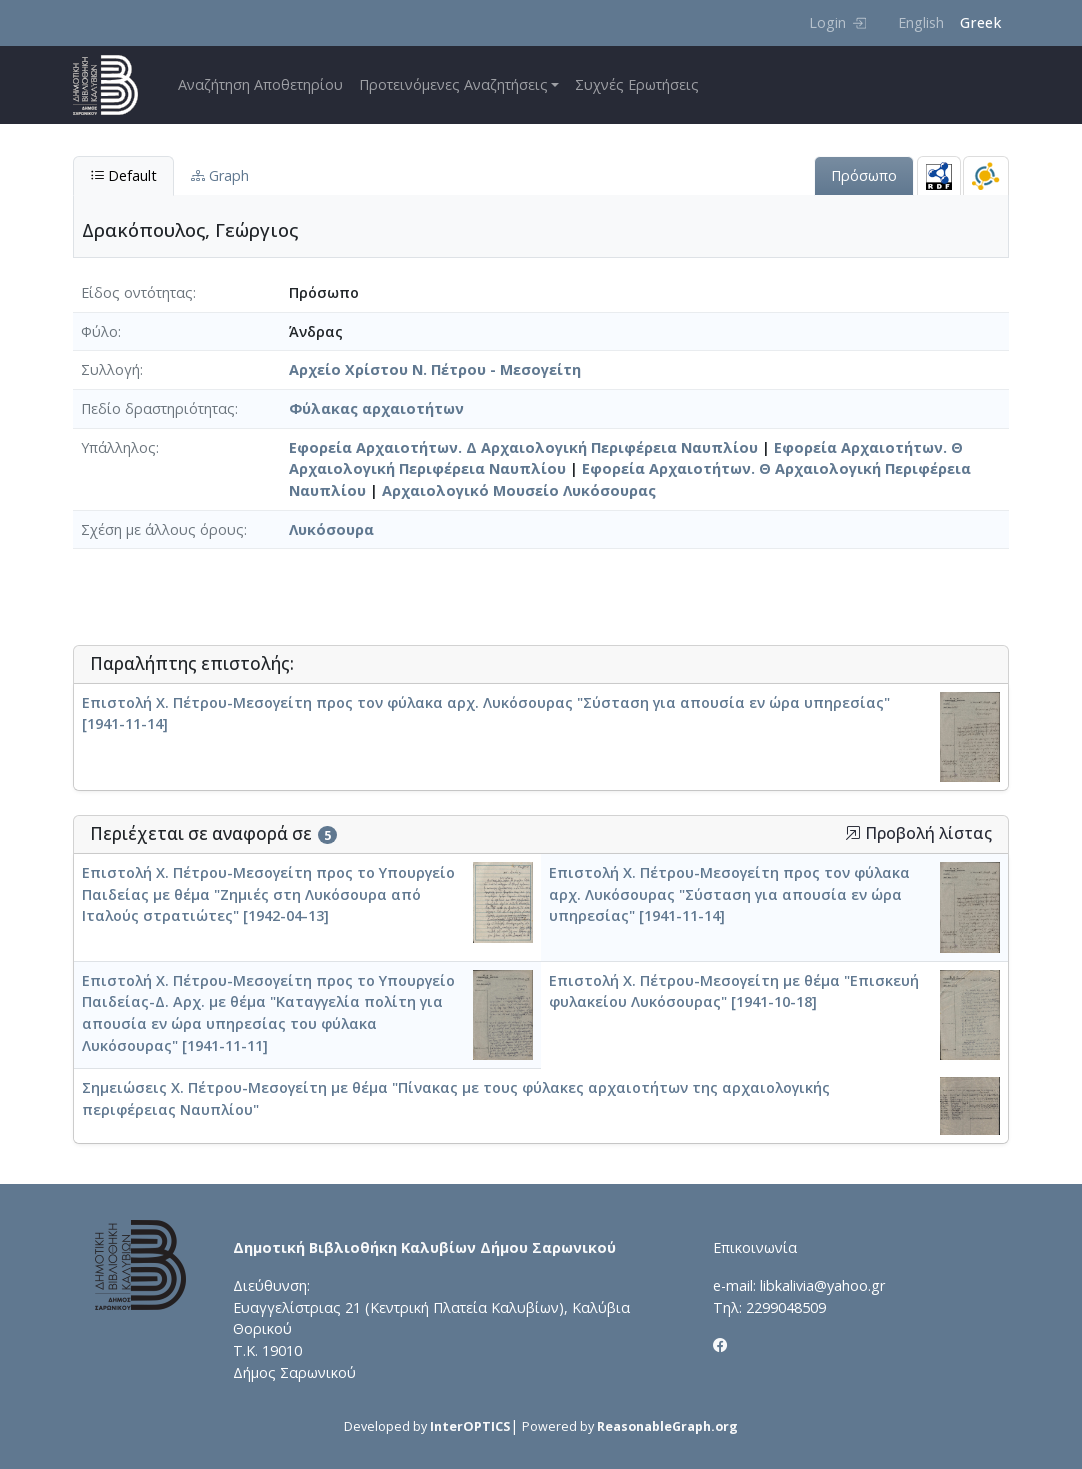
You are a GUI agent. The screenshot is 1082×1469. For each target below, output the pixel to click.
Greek (980, 22)
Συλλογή (110, 369)
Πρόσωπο (864, 175)
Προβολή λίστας (918, 833)
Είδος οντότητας (137, 292)
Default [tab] (123, 175)
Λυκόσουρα (331, 529)
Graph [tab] (220, 175)
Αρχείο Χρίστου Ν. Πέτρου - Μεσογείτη (435, 369)
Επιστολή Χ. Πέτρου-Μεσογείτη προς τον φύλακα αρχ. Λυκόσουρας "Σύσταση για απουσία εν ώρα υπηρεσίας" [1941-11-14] (729, 894)
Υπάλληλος (118, 447)
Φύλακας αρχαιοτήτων (376, 408)
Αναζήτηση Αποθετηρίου (260, 84)
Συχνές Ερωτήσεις (637, 84)
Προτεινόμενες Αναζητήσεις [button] (453, 84)
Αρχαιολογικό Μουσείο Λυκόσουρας (519, 490)
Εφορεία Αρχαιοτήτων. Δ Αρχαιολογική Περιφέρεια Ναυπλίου (523, 447)
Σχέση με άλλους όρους (162, 529)
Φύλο (99, 331)
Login (837, 22)
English (921, 22)
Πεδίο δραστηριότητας (158, 408)
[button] (853, 833)
